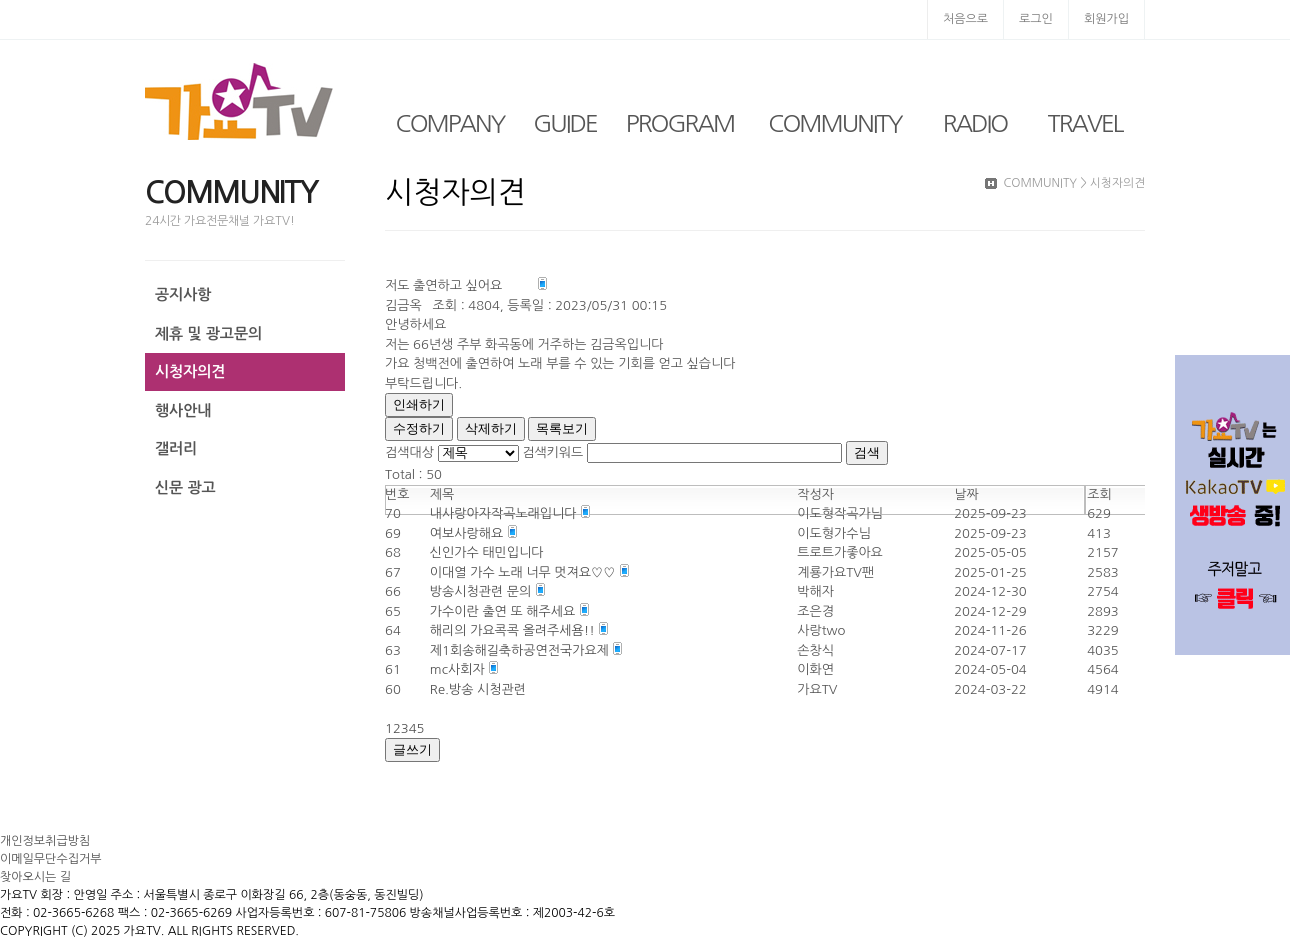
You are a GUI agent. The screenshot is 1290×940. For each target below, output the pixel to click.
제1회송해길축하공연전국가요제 (521, 650)
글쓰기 (412, 749)
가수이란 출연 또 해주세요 (504, 611)
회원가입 (1106, 19)
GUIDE (565, 123)
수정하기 (419, 428)
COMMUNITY (834, 123)
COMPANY (450, 123)
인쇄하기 (419, 404)
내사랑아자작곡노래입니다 (505, 513)
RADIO (975, 123)
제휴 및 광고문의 (208, 333)
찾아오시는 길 (35, 877)
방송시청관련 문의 (482, 591)
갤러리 (176, 448)
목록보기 (562, 428)
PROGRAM (680, 123)
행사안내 (183, 410)
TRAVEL (1085, 123)
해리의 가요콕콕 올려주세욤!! (514, 630)
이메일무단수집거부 (51, 859)
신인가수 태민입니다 (487, 552)
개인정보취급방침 (45, 841)
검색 (867, 452)
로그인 (1036, 19)
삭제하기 (491, 428)
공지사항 (183, 294)
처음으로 (965, 19)
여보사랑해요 (468, 533)
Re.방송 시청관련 (478, 689)
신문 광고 (185, 487)
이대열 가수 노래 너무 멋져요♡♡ (524, 572)
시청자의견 (190, 371)
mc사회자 (459, 669)
